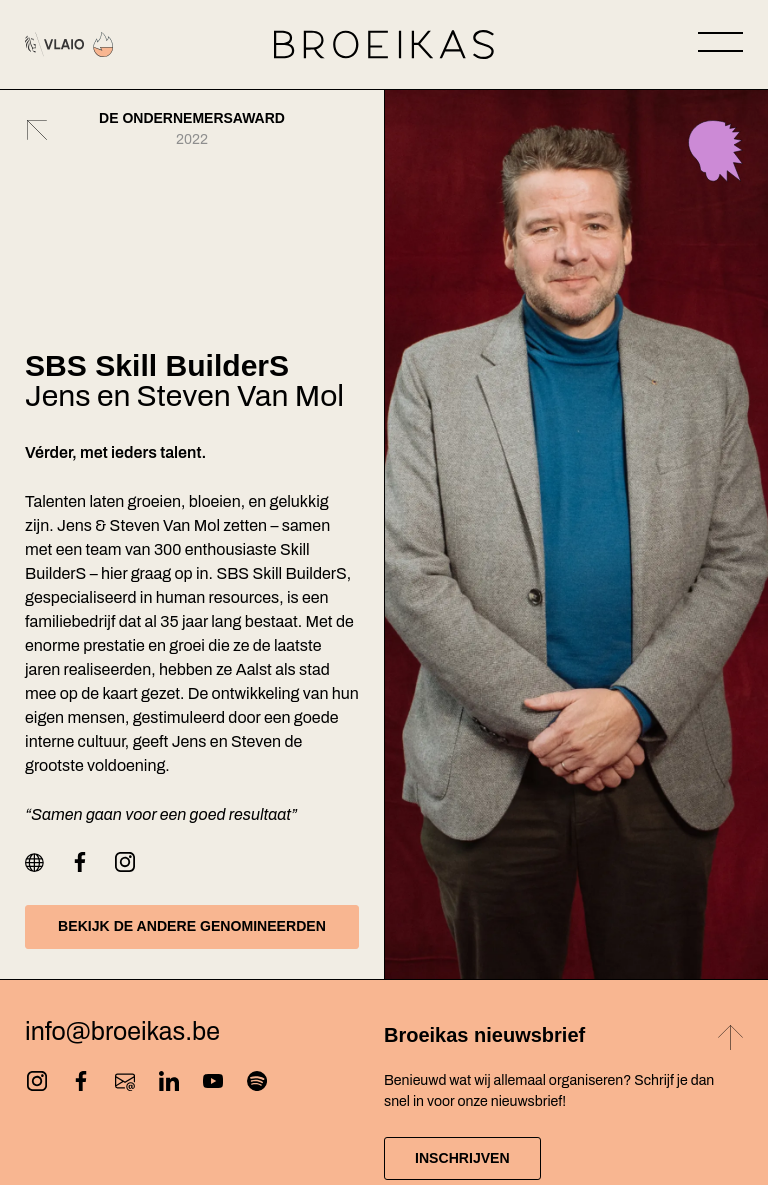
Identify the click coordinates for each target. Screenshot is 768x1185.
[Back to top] (730, 1040)
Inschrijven (462, 1158)
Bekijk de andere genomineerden (192, 926)
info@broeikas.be (122, 1032)
